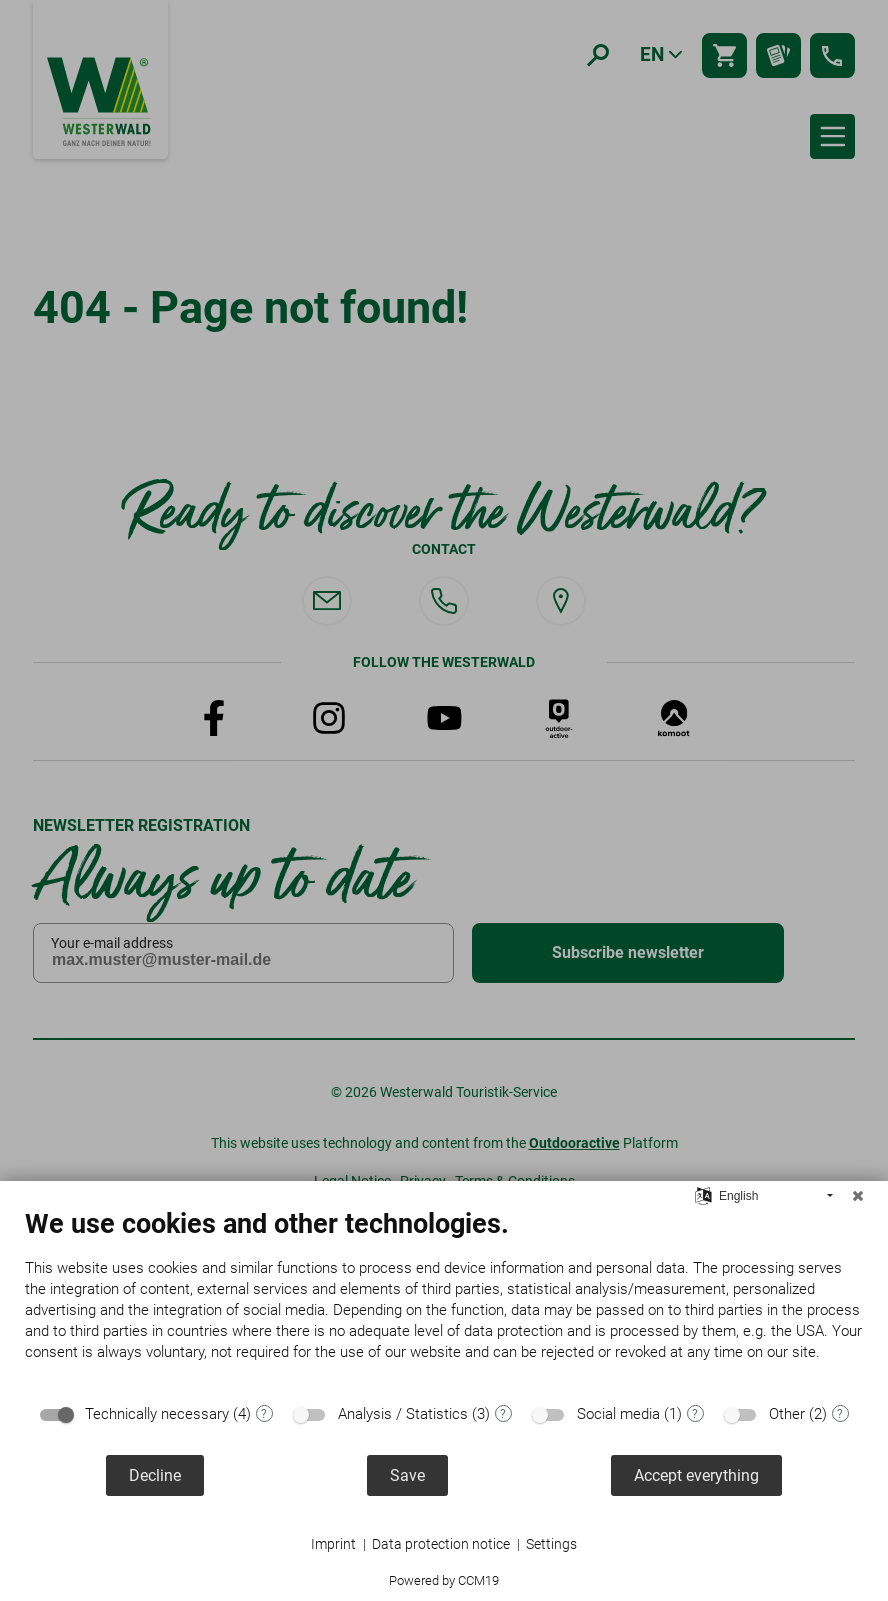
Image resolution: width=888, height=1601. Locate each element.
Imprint (333, 1544)
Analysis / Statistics (403, 1414)
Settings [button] (551, 1544)
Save (407, 1475)
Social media (618, 1414)
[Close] (858, 1196)
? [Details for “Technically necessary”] (264, 1414)
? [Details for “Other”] (840, 1414)
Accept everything (696, 1475)
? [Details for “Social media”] (695, 1414)
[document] (444, 1300)
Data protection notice (441, 1544)
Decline (155, 1475)
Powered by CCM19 (444, 1580)
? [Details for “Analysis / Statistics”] (503, 1414)
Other (787, 1414)
